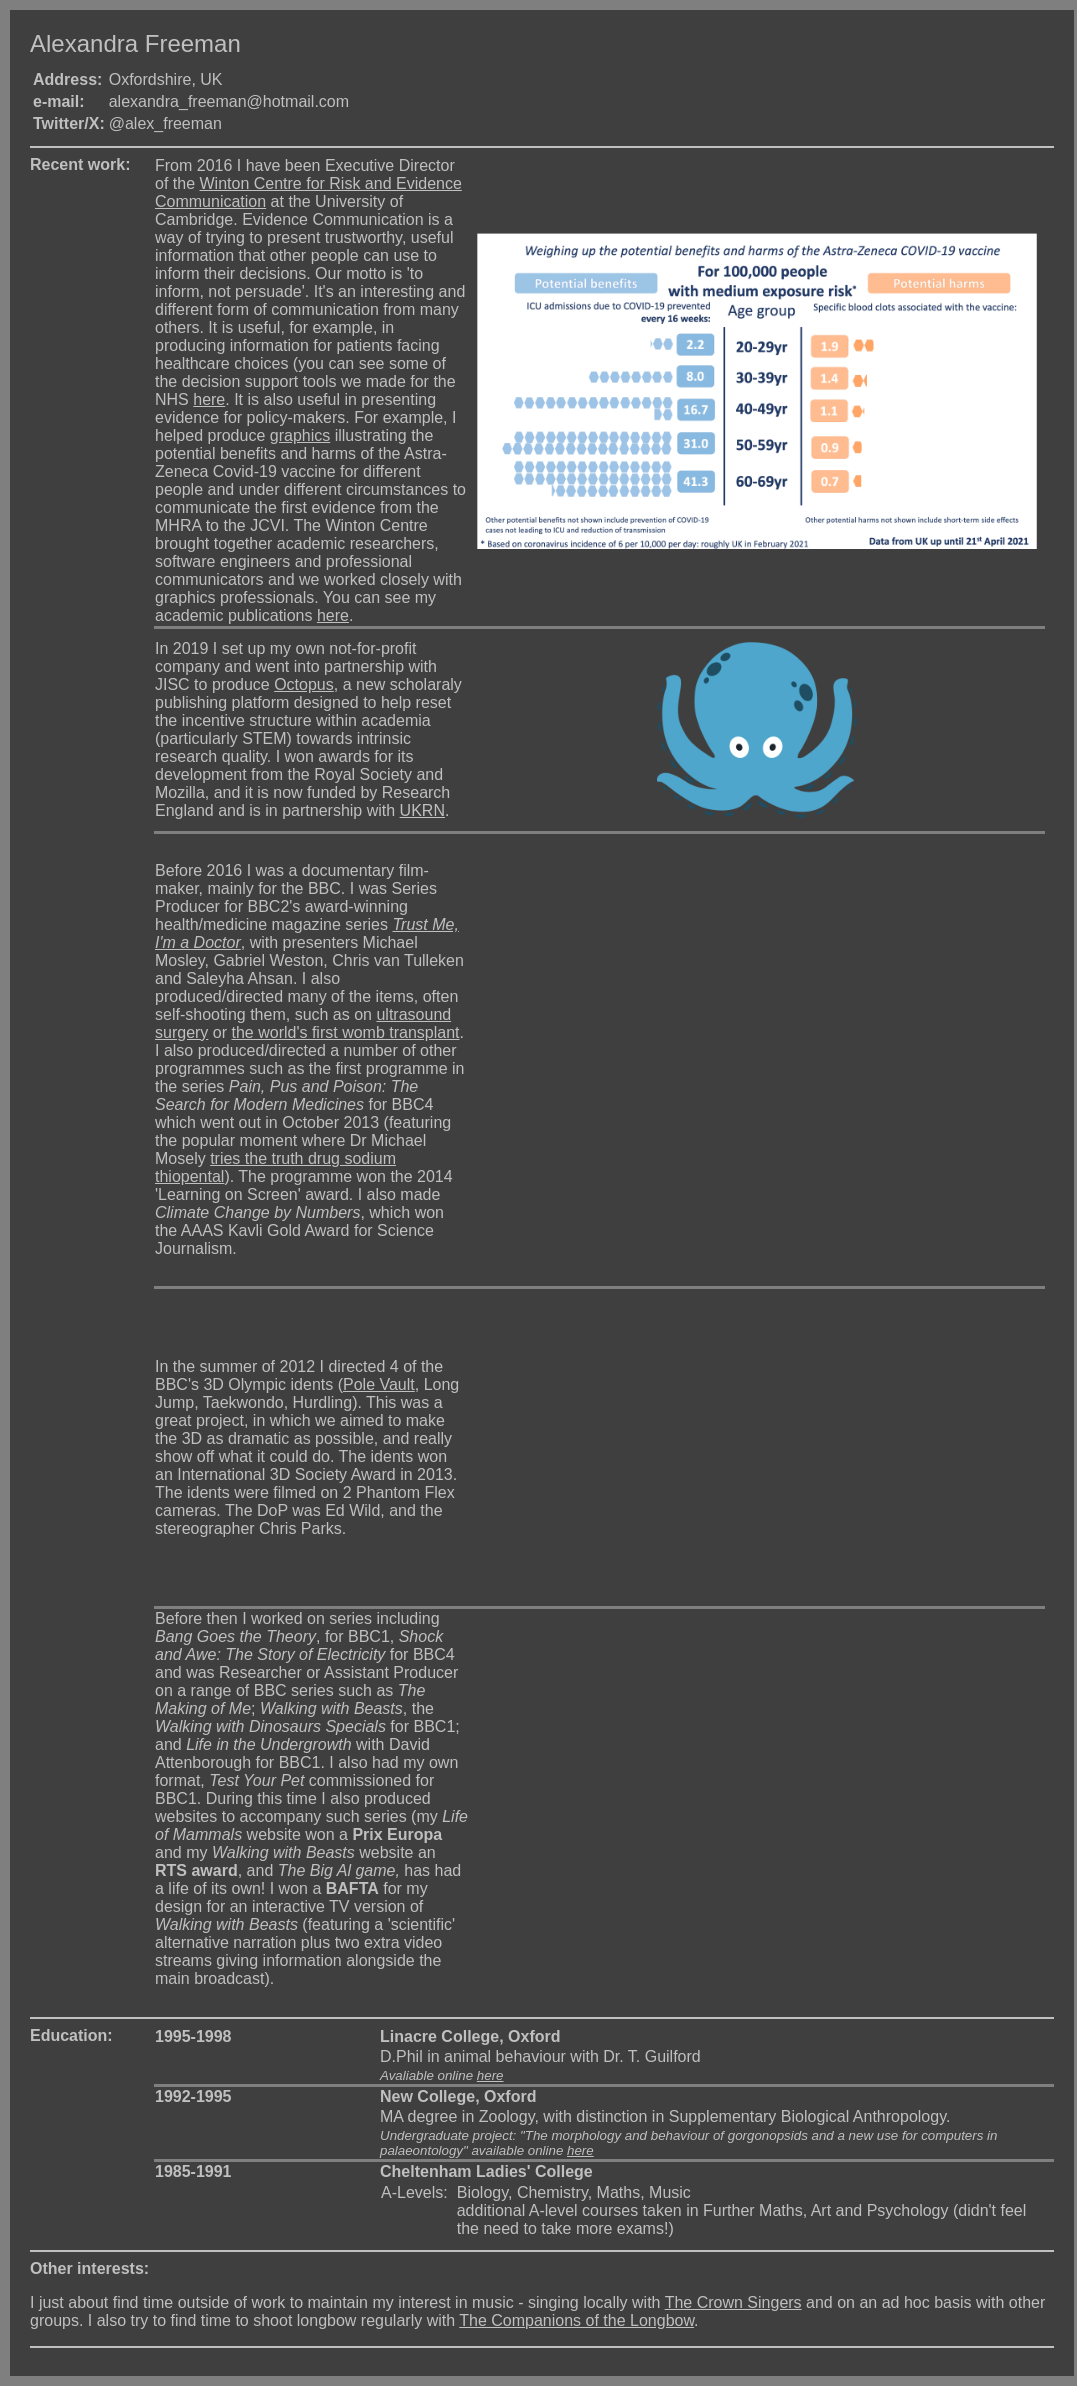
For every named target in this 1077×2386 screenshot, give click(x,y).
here (209, 399)
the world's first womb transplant (345, 1032)
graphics (300, 435)
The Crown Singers (733, 2302)
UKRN (422, 810)
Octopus (304, 684)
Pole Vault (379, 1384)
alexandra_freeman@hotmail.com (229, 101)
